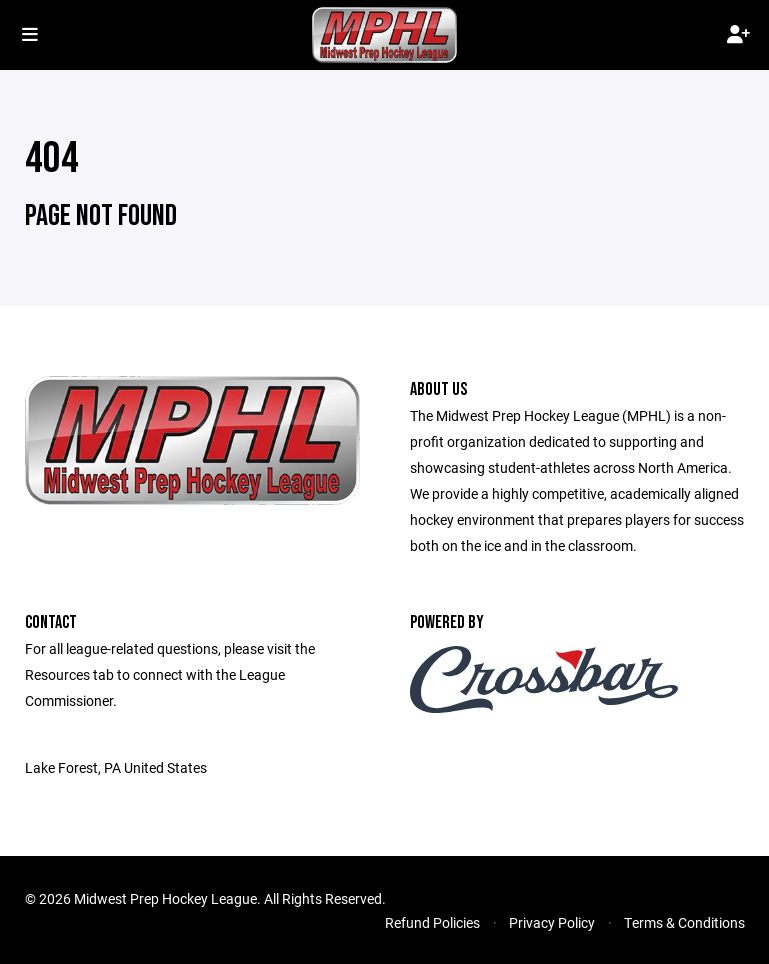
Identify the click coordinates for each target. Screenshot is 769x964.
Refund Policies (432, 922)
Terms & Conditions (684, 922)
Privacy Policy (552, 922)
